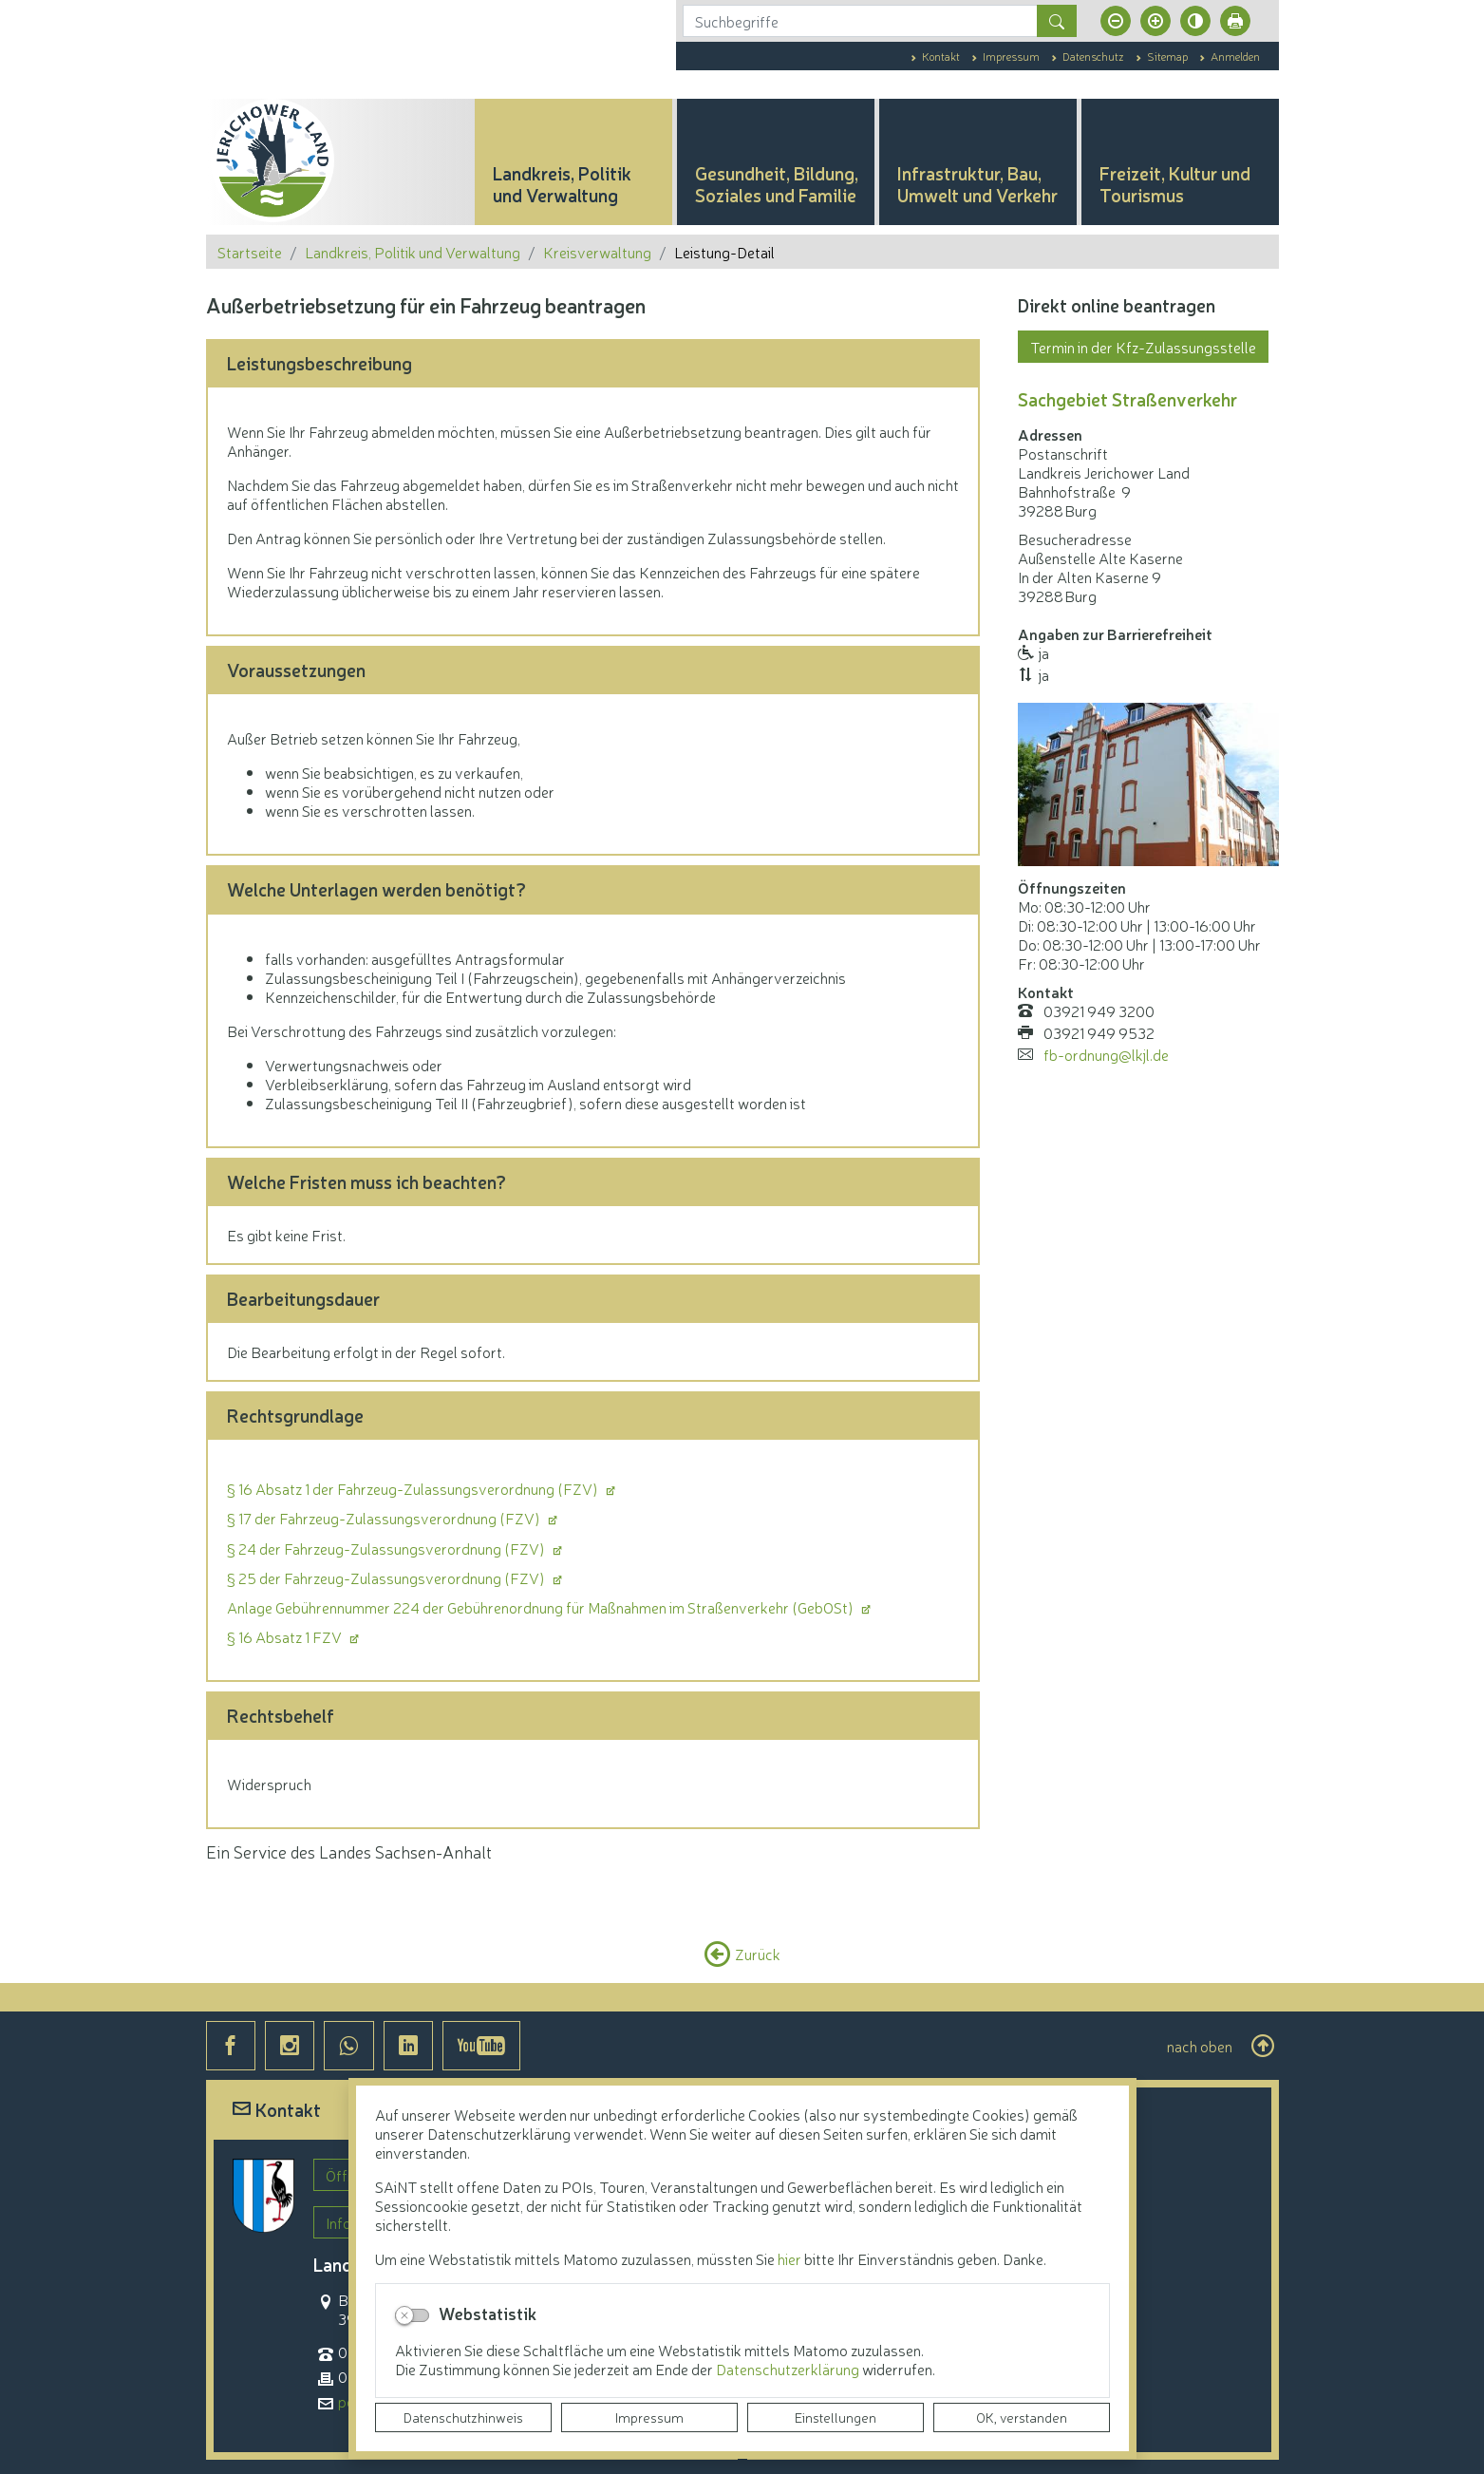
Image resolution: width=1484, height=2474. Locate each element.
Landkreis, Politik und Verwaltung (412, 251)
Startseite (249, 251)
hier (789, 2258)
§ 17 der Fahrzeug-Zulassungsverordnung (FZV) (385, 1517)
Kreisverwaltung (597, 251)
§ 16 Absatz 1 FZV (286, 1636)
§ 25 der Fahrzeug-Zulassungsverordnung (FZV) (387, 1577)
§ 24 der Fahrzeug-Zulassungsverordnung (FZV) (387, 1548)
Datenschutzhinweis (463, 2417)
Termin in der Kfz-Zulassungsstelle (1143, 346)
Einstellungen (835, 2417)
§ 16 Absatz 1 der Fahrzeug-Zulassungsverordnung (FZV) (414, 1488)
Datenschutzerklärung (789, 2368)
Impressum (649, 2417)
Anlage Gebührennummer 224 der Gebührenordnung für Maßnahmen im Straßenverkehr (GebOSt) (541, 1606)
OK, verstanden (1021, 2417)
